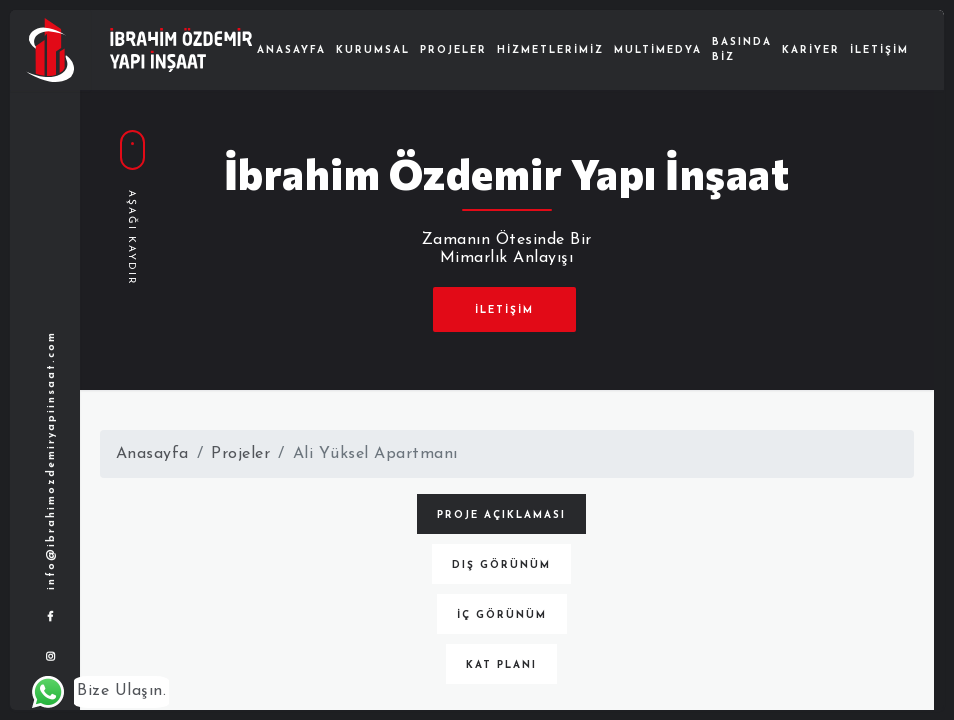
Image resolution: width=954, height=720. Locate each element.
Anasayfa (291, 50)
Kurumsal (373, 50)
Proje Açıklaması (501, 515)
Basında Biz (742, 50)
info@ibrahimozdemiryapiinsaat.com (51, 461)
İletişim (879, 50)
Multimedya (658, 50)
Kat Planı (501, 665)
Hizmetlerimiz (550, 50)
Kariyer (811, 50)
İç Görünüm (502, 615)
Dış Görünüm (501, 565)
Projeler (453, 50)
